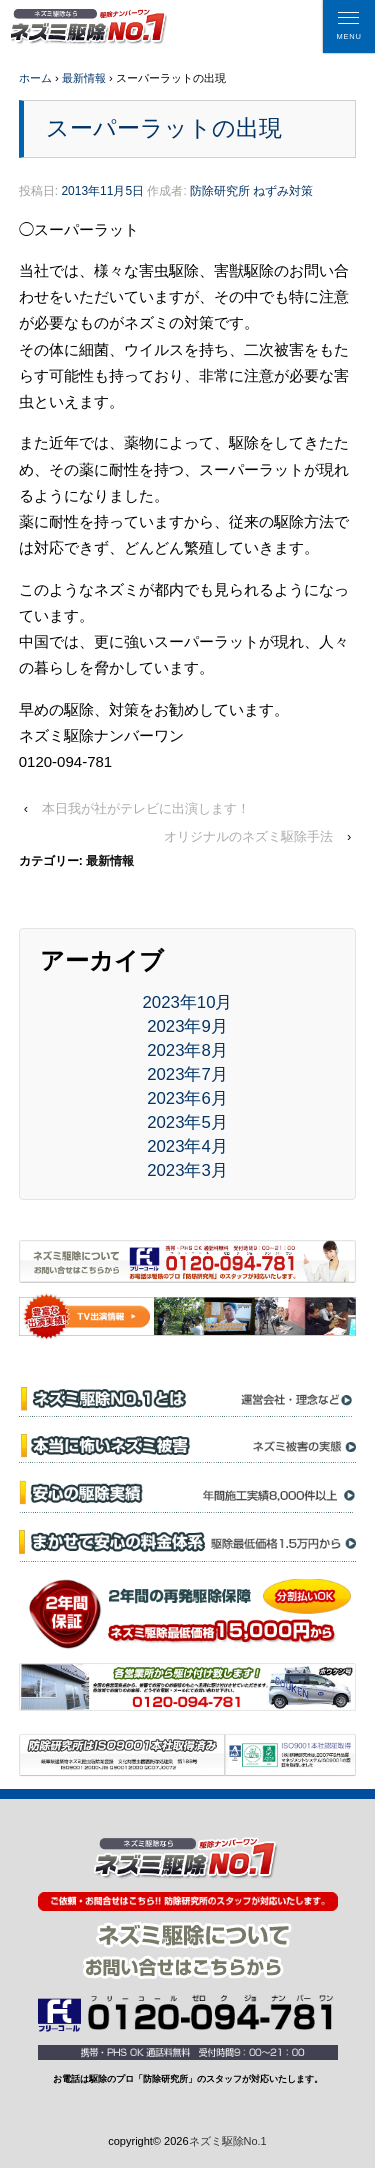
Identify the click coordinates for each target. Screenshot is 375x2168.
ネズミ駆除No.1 (228, 2141)
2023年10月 (188, 1002)
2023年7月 (187, 1074)
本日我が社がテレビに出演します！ (146, 808)
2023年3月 (187, 1170)
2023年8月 (187, 1050)
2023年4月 (187, 1146)
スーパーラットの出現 (164, 128)
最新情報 (84, 78)
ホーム (35, 78)
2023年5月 (187, 1122)
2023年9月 (187, 1026)
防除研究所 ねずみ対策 (251, 191)
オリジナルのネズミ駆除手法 (248, 836)
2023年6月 (187, 1098)
